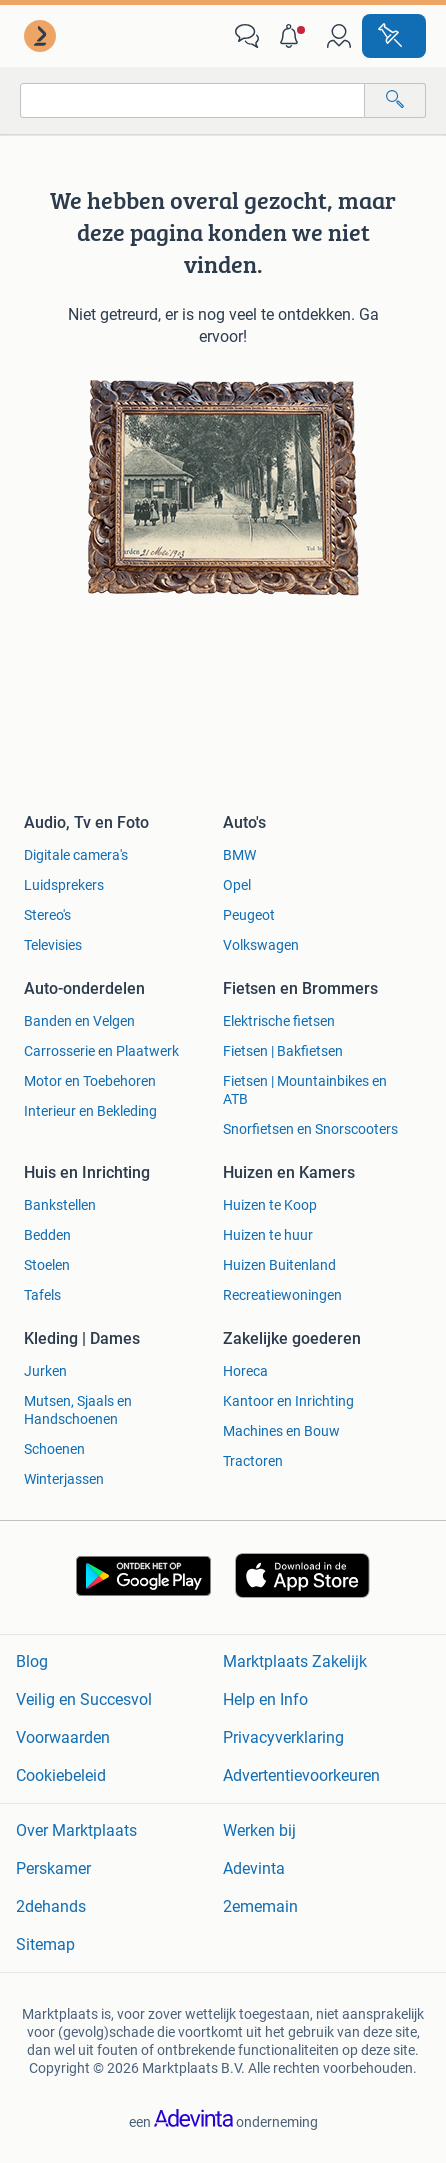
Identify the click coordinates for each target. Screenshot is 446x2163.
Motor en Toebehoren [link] (90, 1081)
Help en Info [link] (265, 1699)
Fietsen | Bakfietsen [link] (283, 1051)
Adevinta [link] (254, 1868)
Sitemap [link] (45, 1944)
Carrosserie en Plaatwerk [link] (101, 1051)
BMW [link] (239, 855)
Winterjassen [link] (64, 1479)
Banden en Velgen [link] (79, 1021)
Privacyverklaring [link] (283, 1737)
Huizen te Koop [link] (270, 1205)
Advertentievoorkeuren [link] (301, 1775)
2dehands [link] (51, 1906)
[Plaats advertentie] (394, 36)
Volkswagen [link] (261, 945)
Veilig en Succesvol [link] (84, 1699)
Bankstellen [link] (60, 1205)
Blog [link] (32, 1661)
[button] (293, 36)
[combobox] (192, 100)
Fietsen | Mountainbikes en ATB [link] (305, 1090)
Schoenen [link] (54, 1449)
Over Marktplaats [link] (76, 1830)
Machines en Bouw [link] (281, 1431)
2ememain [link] (260, 1906)
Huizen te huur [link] (268, 1235)
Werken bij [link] (259, 1830)
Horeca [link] (245, 1371)
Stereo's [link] (47, 915)
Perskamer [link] (53, 1868)
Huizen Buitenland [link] (279, 1265)
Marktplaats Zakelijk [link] (295, 1661)
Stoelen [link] (47, 1265)
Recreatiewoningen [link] (282, 1295)
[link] (42, 36)
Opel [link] (237, 885)
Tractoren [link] (253, 1461)
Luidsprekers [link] (64, 885)
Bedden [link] (47, 1235)
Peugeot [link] (249, 915)
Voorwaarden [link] (63, 1737)
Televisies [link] (53, 945)
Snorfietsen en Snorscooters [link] (310, 1129)
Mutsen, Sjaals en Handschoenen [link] (78, 1410)
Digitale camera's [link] (76, 855)
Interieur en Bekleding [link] (90, 1111)
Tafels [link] (42, 1295)
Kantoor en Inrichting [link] (288, 1401)
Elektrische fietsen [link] (279, 1021)
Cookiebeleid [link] (61, 1775)
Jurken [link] (45, 1371)
